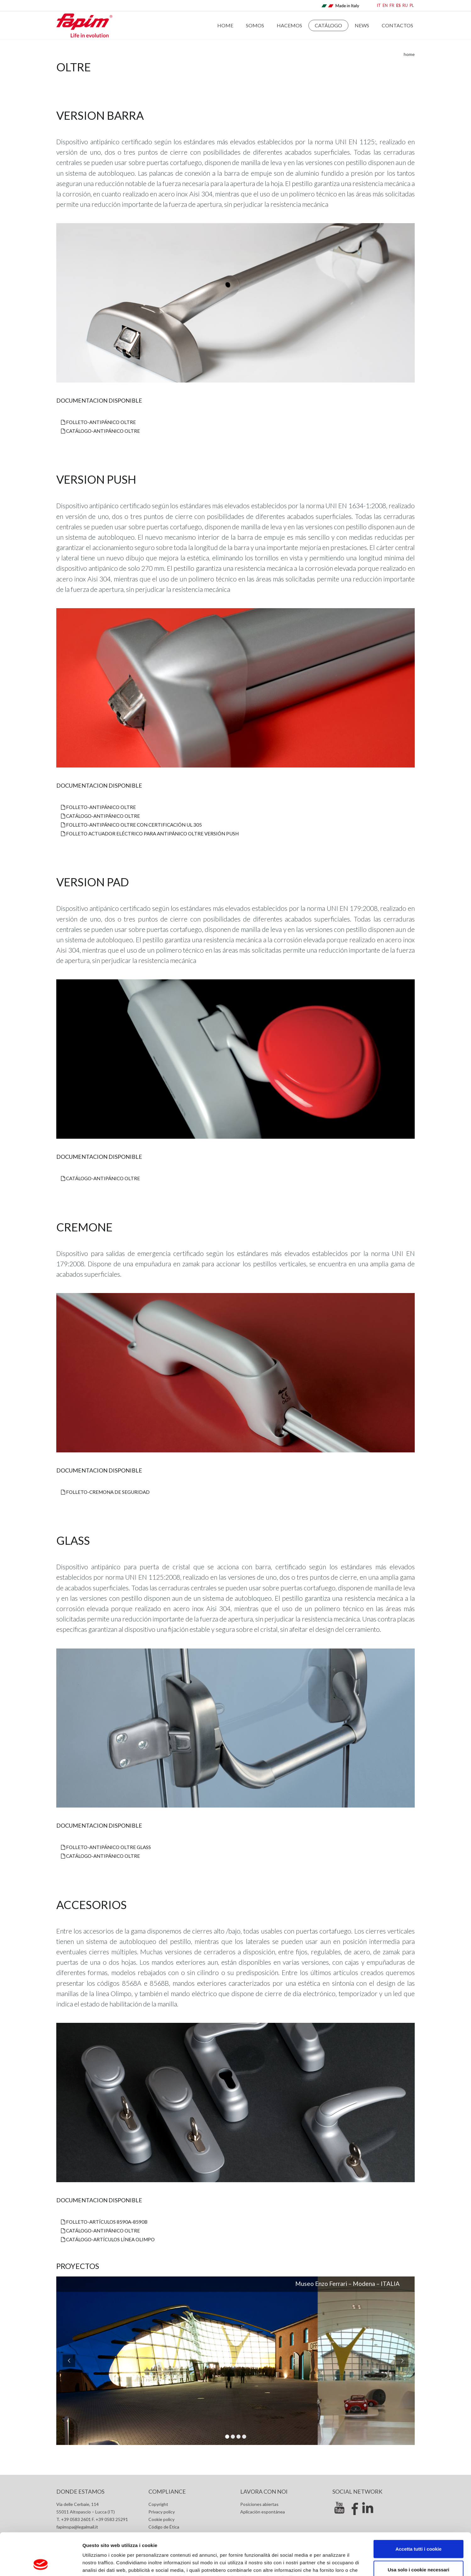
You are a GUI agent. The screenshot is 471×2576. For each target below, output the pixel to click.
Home (225, 25)
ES (398, 5)
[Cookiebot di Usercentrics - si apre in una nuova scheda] (40, 2563)
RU (405, 5)
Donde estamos (80, 2491)
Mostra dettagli (334, 2563)
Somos (255, 25)
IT (379, 5)
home (409, 54)
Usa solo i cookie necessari (418, 2530)
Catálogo (328, 25)
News (362, 25)
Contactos (397, 25)
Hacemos (289, 25)
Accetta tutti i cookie (419, 2509)
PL (412, 5)
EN (385, 5)
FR (392, 5)
